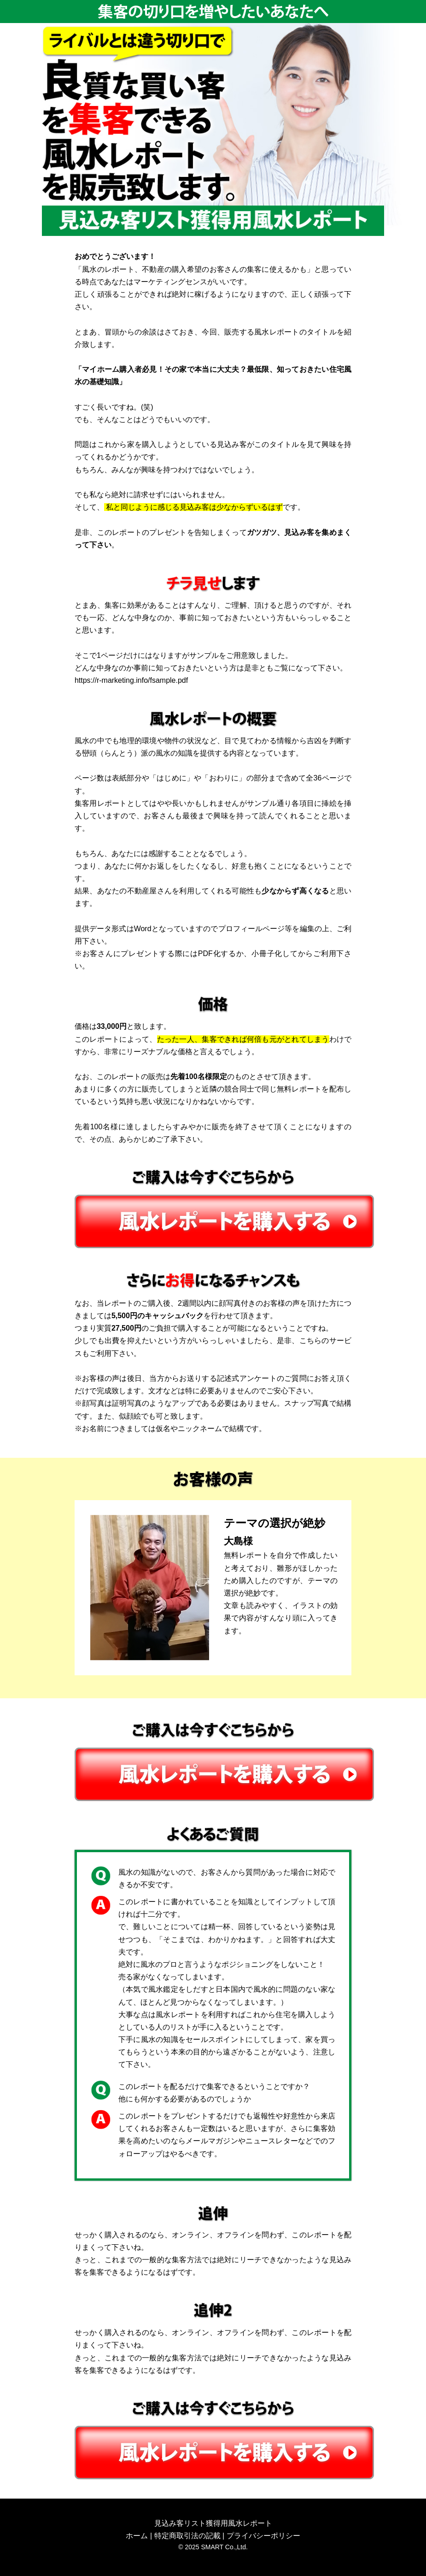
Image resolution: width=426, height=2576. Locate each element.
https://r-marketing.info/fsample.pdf (131, 680)
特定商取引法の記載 (187, 2536)
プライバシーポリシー (263, 2536)
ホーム (137, 2536)
